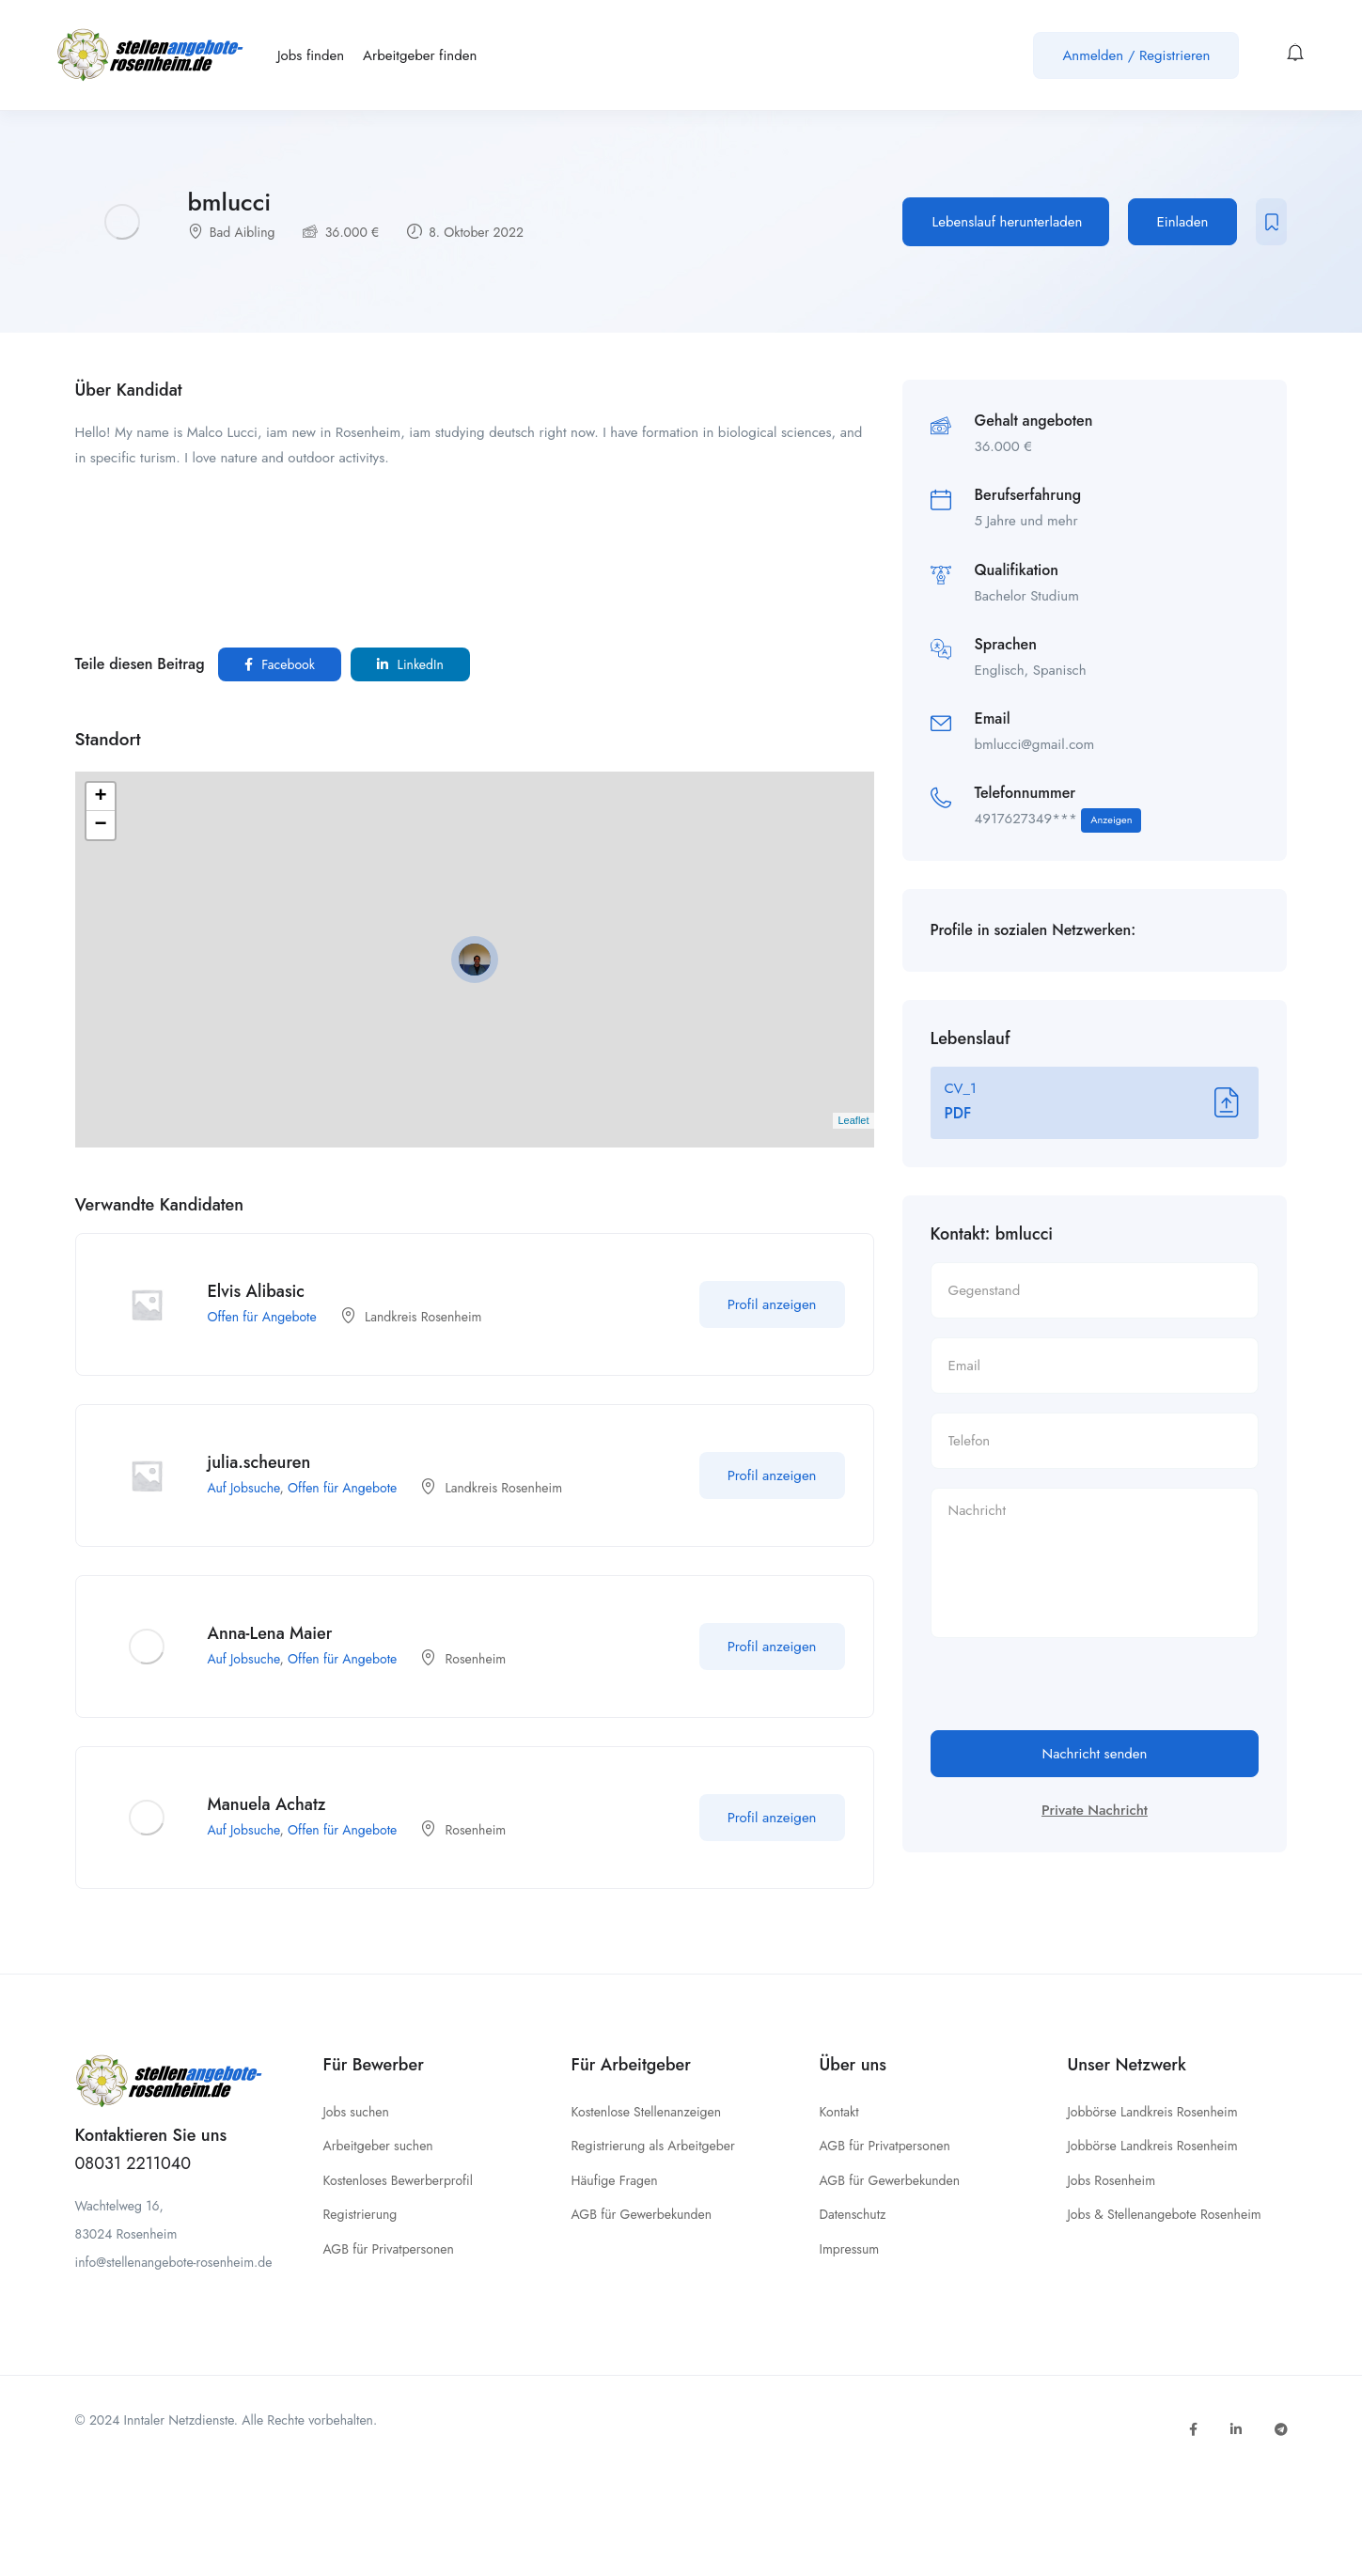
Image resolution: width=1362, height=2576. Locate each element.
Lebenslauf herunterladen (1007, 221)
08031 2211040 (133, 2163)
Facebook (279, 664)
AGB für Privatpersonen (388, 2249)
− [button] (100, 825)
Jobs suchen (356, 2111)
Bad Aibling (242, 232)
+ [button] (100, 797)
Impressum (850, 2249)
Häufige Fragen (614, 2180)
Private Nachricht (1094, 1810)
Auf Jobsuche (244, 1487)
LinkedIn (410, 664)
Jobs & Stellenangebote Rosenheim (1164, 2214)
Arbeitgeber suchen (378, 2145)
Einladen (1183, 221)
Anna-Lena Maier (270, 1633)
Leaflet (853, 1120)
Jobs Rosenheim (1112, 2180)
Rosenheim (475, 1658)
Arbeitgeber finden (420, 55)
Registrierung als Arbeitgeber (653, 2145)
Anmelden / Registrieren (1136, 55)
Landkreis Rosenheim (423, 1316)
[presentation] (1073, 1693)
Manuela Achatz (267, 1804)
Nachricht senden (1095, 1753)
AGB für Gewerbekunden (641, 2214)
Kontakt (839, 2111)
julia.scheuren (259, 1462)
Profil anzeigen (772, 1304)
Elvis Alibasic (256, 1291)
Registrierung (360, 2214)
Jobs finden (310, 55)
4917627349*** (1058, 820)
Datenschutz (853, 2214)
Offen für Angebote (262, 1316)
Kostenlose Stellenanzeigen (646, 2111)
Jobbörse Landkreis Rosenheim (1153, 2111)
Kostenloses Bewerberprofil (398, 2180)
